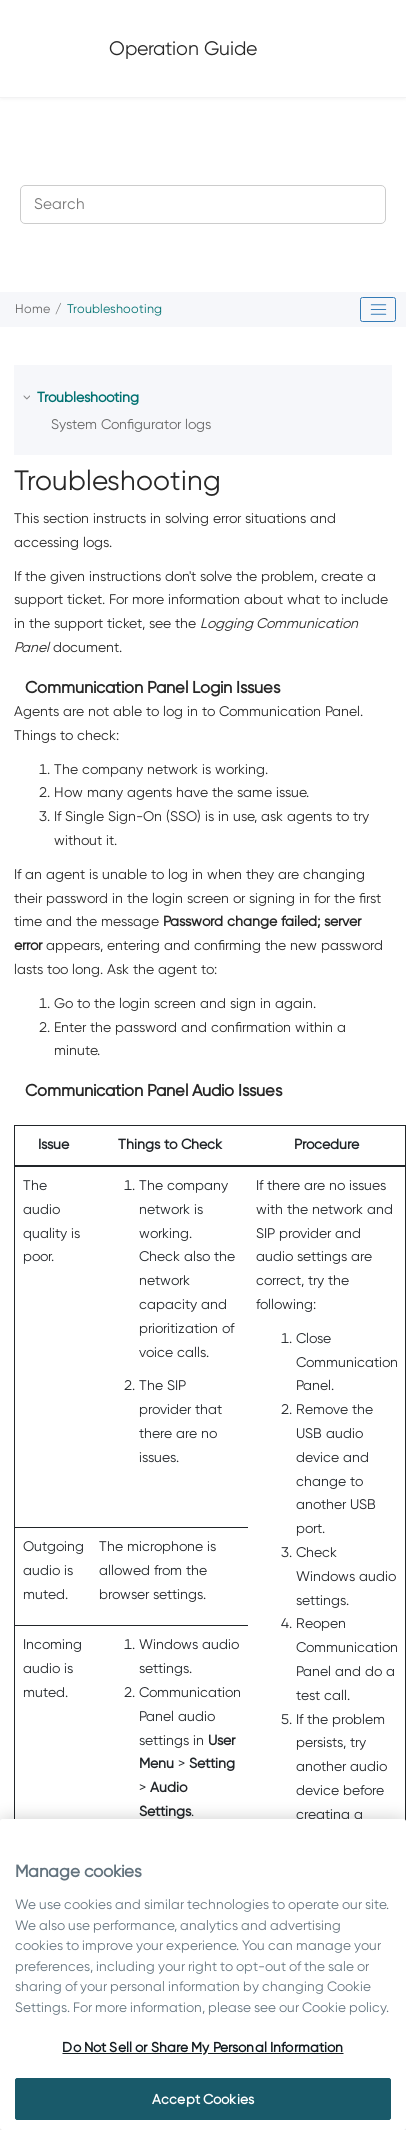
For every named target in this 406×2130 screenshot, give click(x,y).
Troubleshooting (114, 308)
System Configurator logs (131, 424)
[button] (29, 397)
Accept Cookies (203, 2099)
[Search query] (202, 204)
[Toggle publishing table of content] (378, 310)
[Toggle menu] (359, 48)
